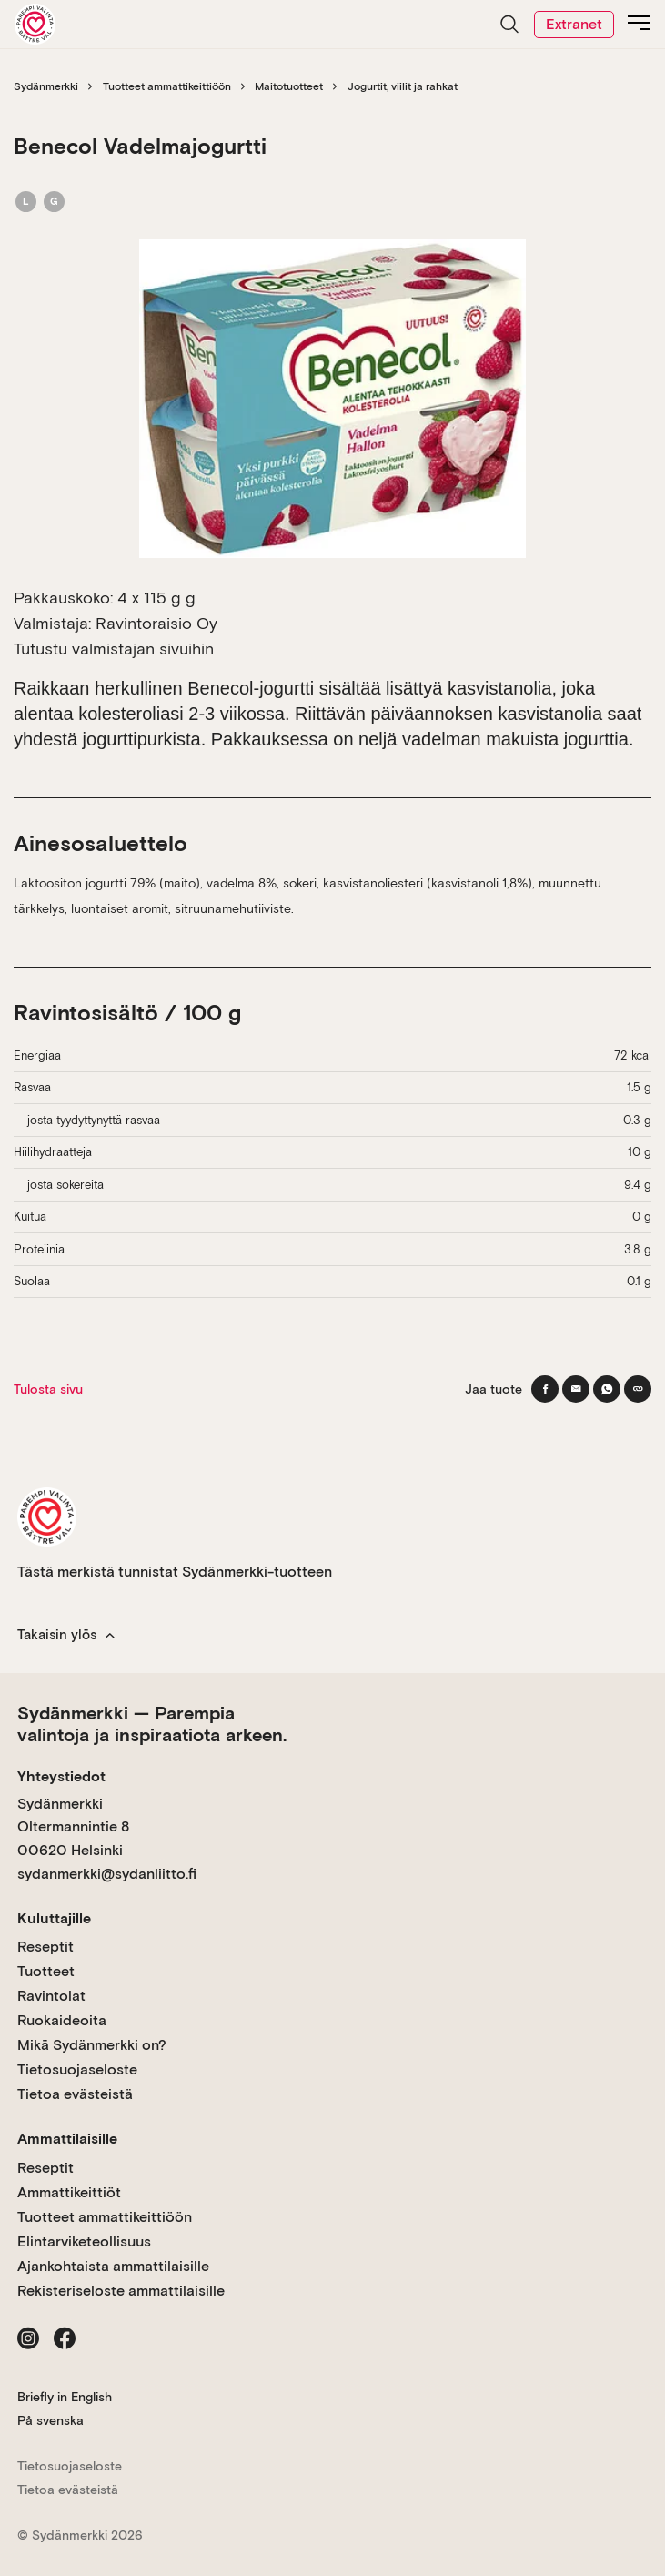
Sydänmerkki (46, 86)
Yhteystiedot (61, 1776)
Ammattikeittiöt (69, 2192)
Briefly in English (64, 2396)
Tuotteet (46, 1971)
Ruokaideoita (61, 2020)
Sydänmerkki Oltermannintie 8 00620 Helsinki (73, 1827)
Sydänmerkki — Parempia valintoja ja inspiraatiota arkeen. (152, 1724)
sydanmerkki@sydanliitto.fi (106, 1873)
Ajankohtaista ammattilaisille (113, 2266)
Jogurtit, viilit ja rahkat (403, 86)
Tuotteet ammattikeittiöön (167, 86)
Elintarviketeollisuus (84, 2241)
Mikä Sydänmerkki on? (91, 2045)
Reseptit (45, 1946)
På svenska (50, 2420)
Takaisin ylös (66, 1635)
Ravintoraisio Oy (156, 623)
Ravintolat (51, 1995)
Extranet (574, 24)
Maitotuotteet (289, 86)
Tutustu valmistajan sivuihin (114, 648)
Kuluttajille (54, 1918)
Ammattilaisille (67, 2138)
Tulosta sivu (48, 1389)
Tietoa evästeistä (75, 2094)
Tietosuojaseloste (77, 2069)
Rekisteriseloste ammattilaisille (121, 2290)
